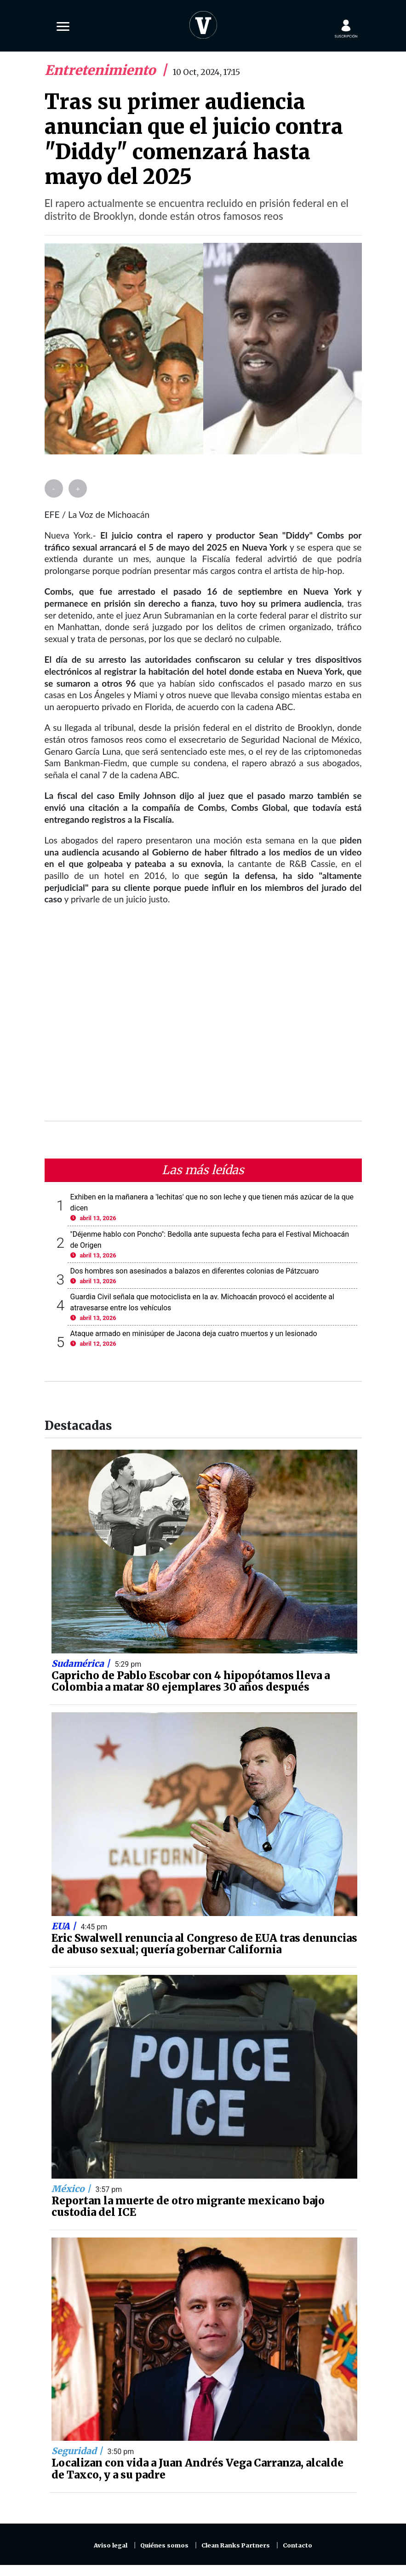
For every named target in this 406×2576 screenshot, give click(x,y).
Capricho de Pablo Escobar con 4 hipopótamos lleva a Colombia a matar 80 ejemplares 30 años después (190, 1681)
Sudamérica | (81, 1663)
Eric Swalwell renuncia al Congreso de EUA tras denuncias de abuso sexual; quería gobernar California (204, 1944)
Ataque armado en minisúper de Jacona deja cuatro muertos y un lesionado (193, 1333)
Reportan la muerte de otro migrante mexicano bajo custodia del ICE (188, 2206)
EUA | (64, 1926)
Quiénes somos (164, 2545)
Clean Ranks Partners (235, 2545)
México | (72, 2188)
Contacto (297, 2545)
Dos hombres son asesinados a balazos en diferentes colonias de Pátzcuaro (194, 1271)
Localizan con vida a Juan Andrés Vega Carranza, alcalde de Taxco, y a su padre (197, 2468)
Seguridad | (78, 2450)
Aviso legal (110, 2545)
